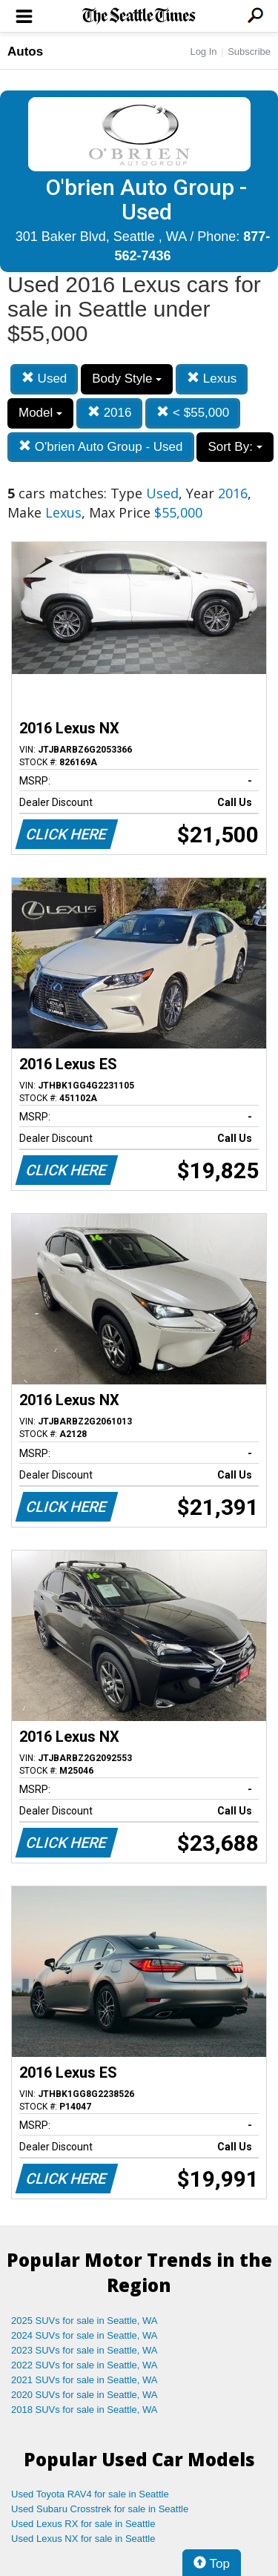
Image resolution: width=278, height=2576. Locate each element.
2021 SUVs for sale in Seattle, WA (84, 2379)
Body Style (127, 378)
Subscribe (249, 51)
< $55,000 (192, 413)
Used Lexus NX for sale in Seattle (83, 2538)
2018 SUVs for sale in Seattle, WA (84, 2409)
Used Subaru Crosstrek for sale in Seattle (99, 2508)
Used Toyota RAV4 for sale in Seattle (90, 2494)
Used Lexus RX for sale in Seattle (83, 2523)
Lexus (211, 378)
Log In (203, 51)
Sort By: (235, 447)
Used (44, 378)
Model (40, 413)
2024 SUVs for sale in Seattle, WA (84, 2335)
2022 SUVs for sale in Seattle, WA (84, 2365)
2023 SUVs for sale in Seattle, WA (84, 2350)
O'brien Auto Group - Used (101, 447)
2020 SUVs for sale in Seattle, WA (84, 2394)
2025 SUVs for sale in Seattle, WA (84, 2320)
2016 (109, 413)
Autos (25, 51)
